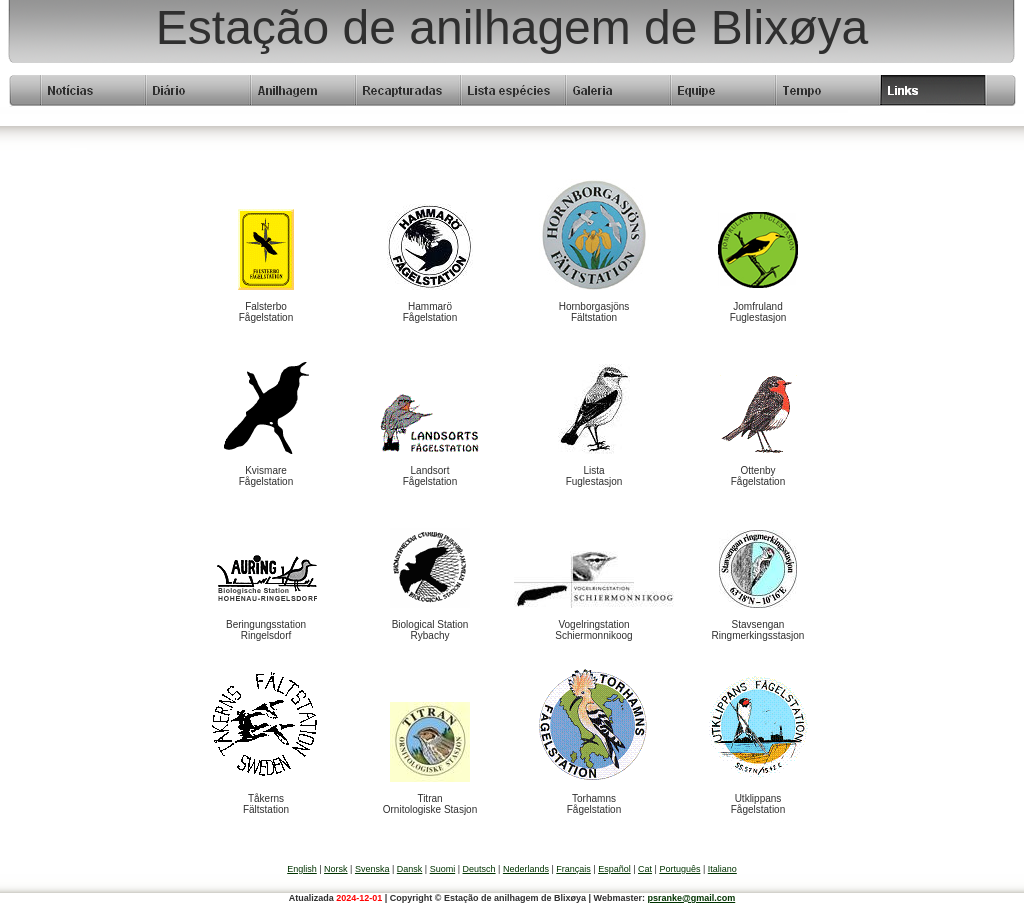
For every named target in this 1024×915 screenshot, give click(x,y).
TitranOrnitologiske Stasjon (430, 804)
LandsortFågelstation (430, 476)
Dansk (410, 869)
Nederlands (526, 869)
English (302, 869)
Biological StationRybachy (430, 630)
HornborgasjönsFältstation (594, 312)
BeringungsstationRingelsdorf (266, 630)
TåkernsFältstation (266, 804)
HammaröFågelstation (430, 312)
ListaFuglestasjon (594, 476)
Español (614, 869)
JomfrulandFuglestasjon (758, 312)
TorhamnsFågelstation (594, 804)
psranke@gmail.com (691, 898)
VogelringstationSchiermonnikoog (593, 630)
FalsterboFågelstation (266, 312)
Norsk (336, 869)
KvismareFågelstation (266, 476)
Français (573, 869)
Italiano (722, 869)
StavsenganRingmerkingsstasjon (758, 630)
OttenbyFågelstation (758, 476)
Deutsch (479, 869)
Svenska (372, 869)
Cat (645, 869)
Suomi (443, 869)
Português (679, 869)
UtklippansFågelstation (758, 804)
